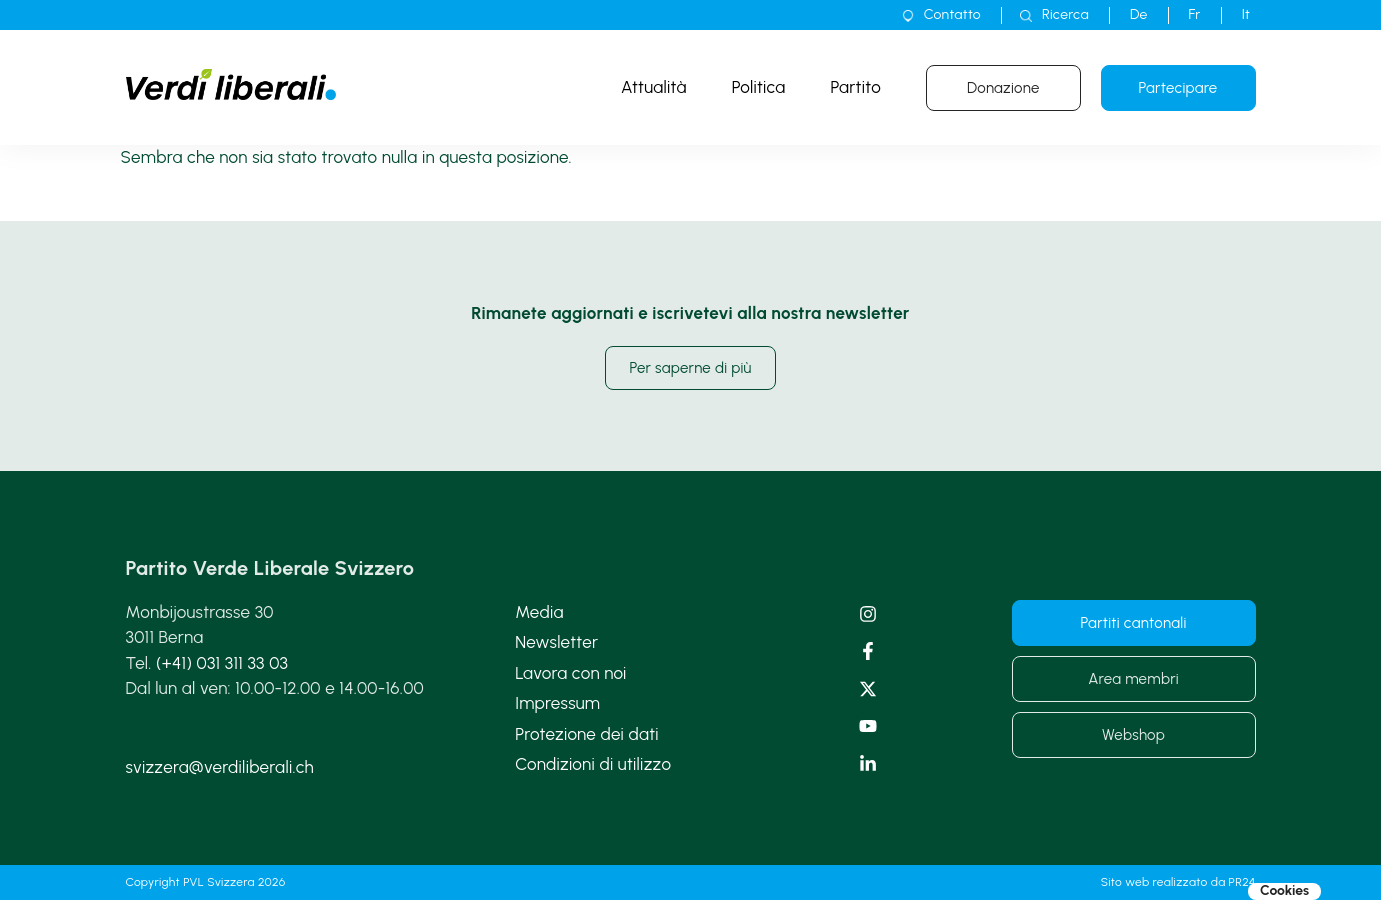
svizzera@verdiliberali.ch (220, 767)
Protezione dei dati (587, 734)
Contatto (952, 14)
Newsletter (556, 642)
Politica (759, 87)
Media (539, 612)
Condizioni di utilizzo (593, 764)
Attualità (654, 87)
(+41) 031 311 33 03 (222, 663)
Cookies (1284, 891)
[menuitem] (1139, 15)
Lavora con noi (570, 673)
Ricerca (1065, 14)
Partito (856, 87)
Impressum (557, 703)
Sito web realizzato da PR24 (1178, 882)
